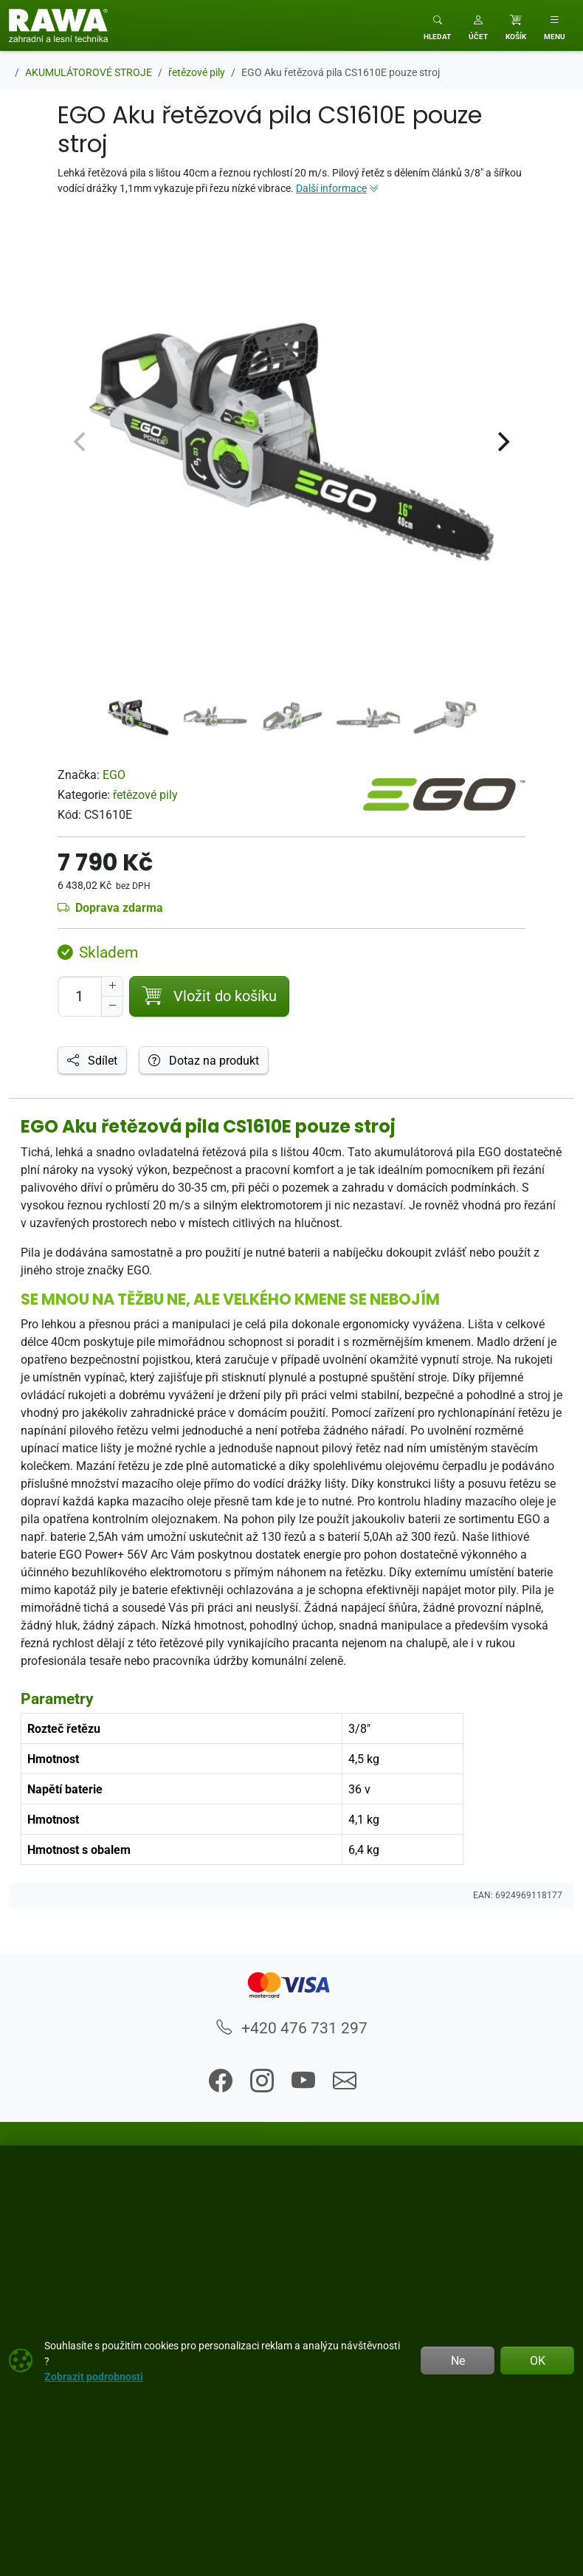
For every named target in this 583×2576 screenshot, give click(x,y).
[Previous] (81, 441)
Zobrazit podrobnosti (93, 2376)
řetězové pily (145, 794)
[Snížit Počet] (112, 1006)
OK (537, 2360)
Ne (458, 2360)
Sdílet (92, 1060)
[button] (478, 25)
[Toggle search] (437, 25)
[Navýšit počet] (112, 986)
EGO (114, 774)
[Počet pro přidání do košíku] (80, 996)
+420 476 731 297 (292, 2027)
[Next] (502, 441)
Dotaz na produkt (203, 1060)
